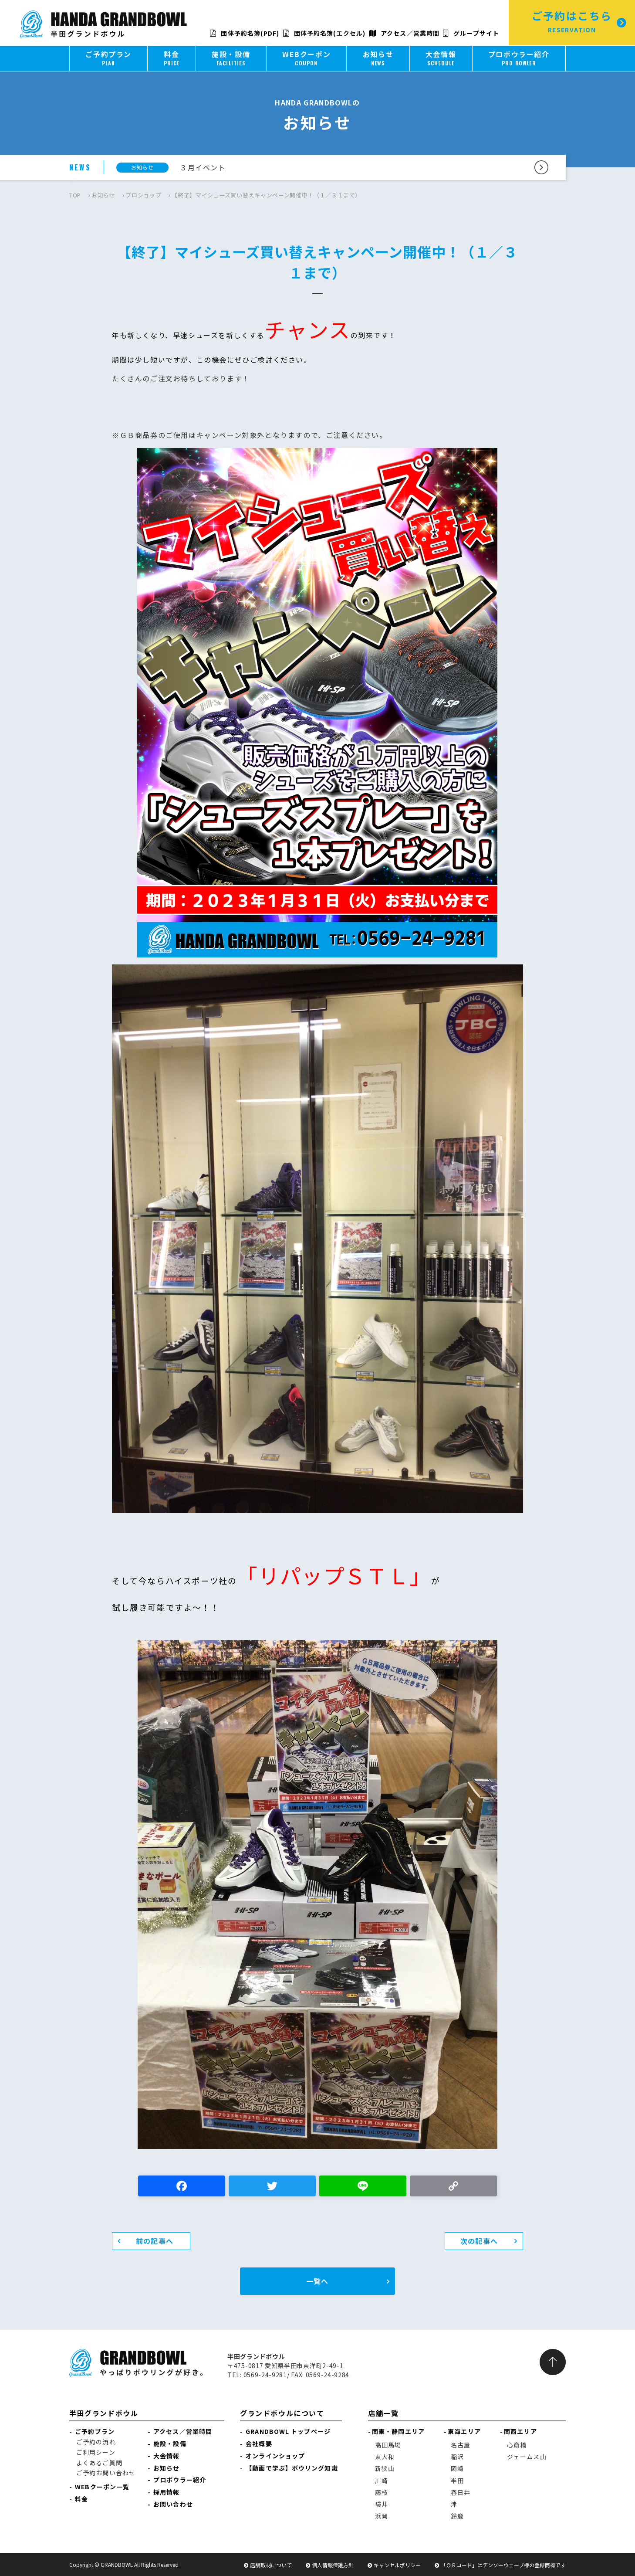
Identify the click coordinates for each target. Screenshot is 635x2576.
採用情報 (166, 2492)
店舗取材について (271, 2565)
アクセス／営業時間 (404, 33)
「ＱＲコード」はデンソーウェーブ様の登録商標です (503, 2565)
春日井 (460, 2492)
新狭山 (385, 2468)
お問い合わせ (173, 2504)
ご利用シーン (95, 2452)
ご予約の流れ (96, 2441)
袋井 (381, 2504)
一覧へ (317, 2281)
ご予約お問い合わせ (105, 2472)
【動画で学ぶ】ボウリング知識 (292, 2468)
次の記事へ (479, 2241)
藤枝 (381, 2492)
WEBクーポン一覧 (102, 2486)
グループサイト (471, 33)
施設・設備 (169, 2443)
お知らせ (103, 195)
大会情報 (166, 2455)
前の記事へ (154, 2241)
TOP (75, 195)
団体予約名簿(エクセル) (324, 33)
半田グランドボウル (103, 2413)
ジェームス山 (527, 2456)
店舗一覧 (383, 2413)
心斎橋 (517, 2444)
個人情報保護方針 (333, 2565)
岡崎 (457, 2468)
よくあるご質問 (99, 2462)
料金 (81, 2499)
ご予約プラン (95, 2431)
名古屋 (460, 2444)
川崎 (381, 2480)
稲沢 (457, 2456)
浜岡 (381, 2516)
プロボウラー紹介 (179, 2479)
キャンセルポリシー (397, 2565)
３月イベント (203, 167)
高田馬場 (388, 2444)
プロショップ (143, 195)
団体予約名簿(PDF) (244, 33)
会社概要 (259, 2443)
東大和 (385, 2456)
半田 (457, 2480)
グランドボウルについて (282, 2413)
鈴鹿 (457, 2516)
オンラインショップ (275, 2455)
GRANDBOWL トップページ (288, 2431)
